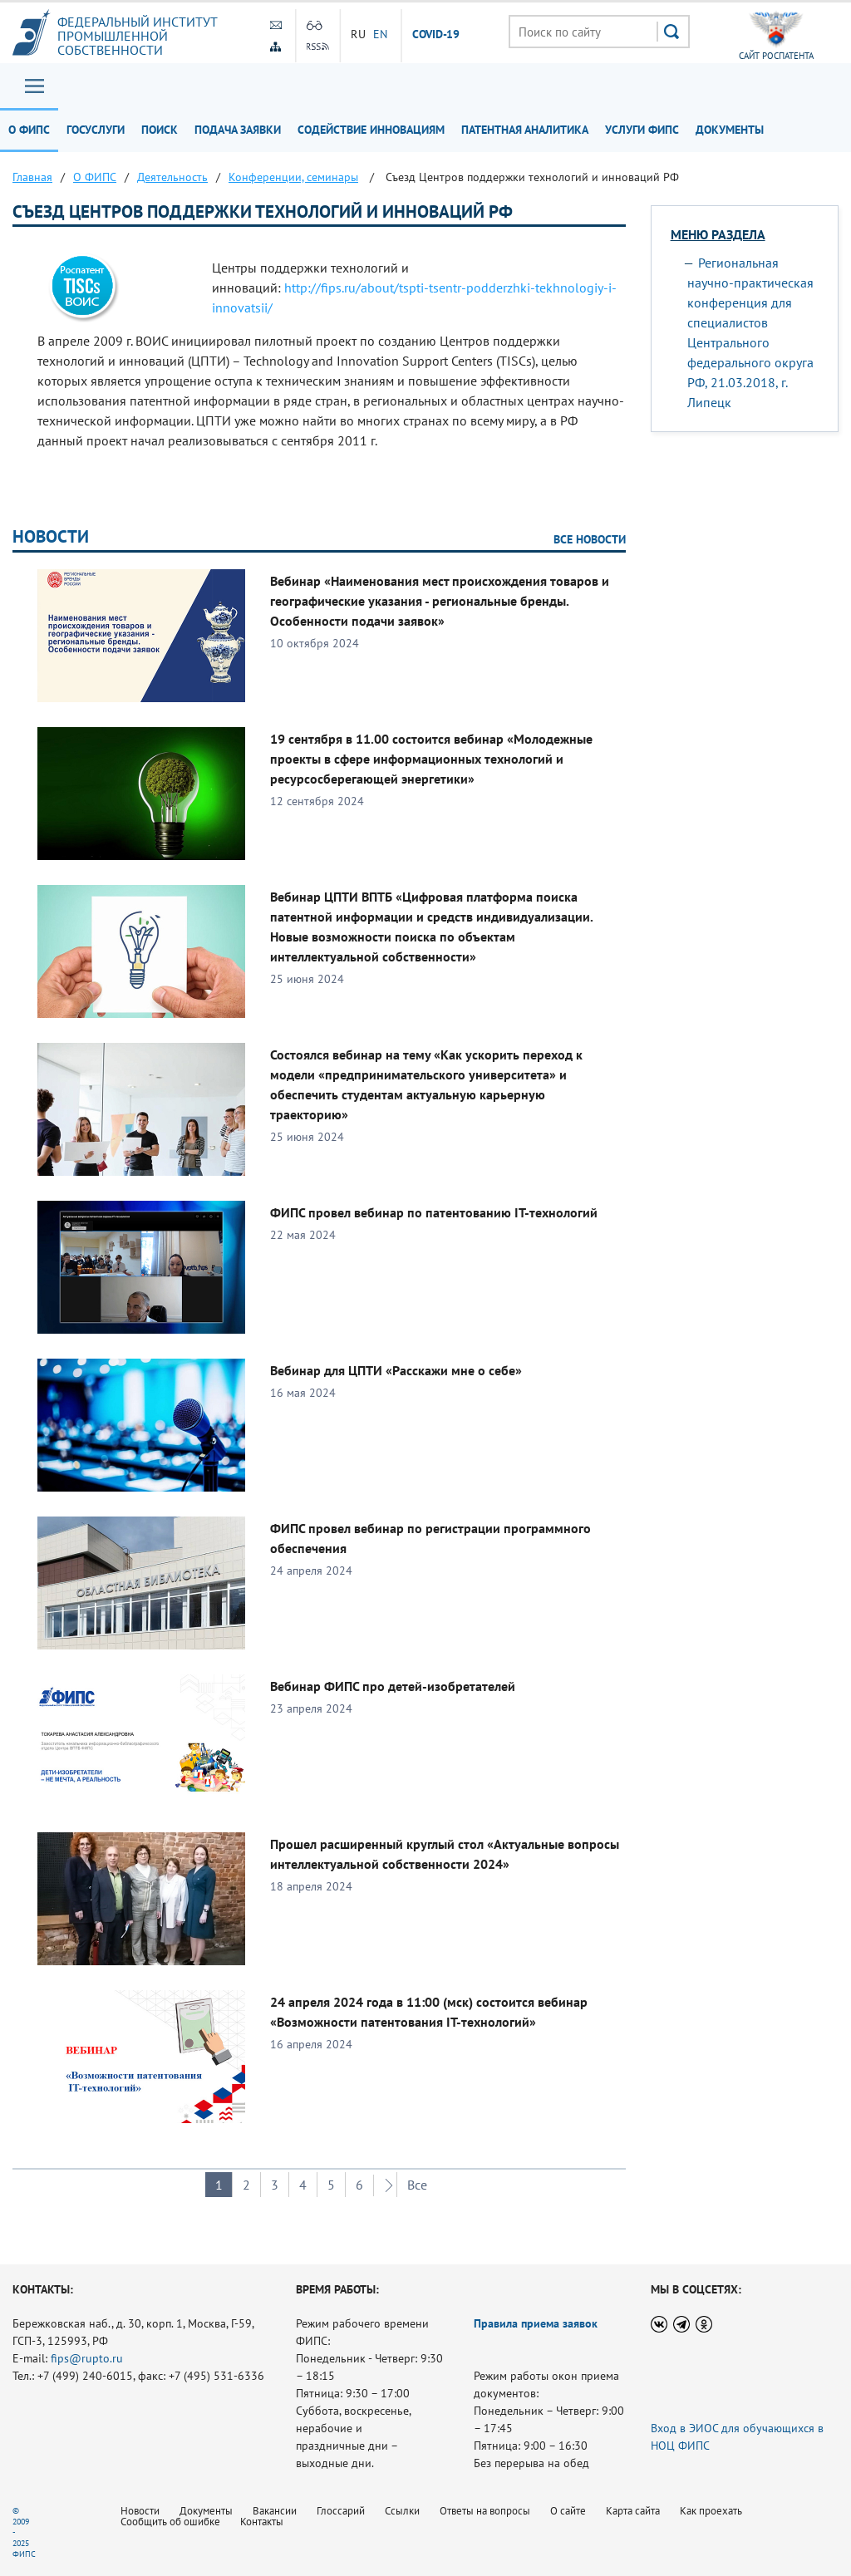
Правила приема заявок (536, 2323)
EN (380, 34)
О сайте (568, 2511)
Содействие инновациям (371, 129)
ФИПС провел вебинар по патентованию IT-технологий (434, 1212)
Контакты (261, 2522)
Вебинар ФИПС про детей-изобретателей (392, 1686)
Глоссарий (341, 2511)
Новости (50, 536)
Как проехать (711, 2511)
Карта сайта (633, 2511)
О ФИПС (29, 129)
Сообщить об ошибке (170, 2522)
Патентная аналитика (524, 129)
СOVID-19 (436, 34)
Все (417, 2184)
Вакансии (275, 2511)
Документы (730, 129)
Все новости (589, 539)
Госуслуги (95, 129)
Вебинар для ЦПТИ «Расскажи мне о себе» (396, 1370)
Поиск (159, 129)
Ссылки (402, 2511)
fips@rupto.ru (87, 2358)
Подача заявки (237, 129)
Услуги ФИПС (642, 129)
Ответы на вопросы (485, 2511)
